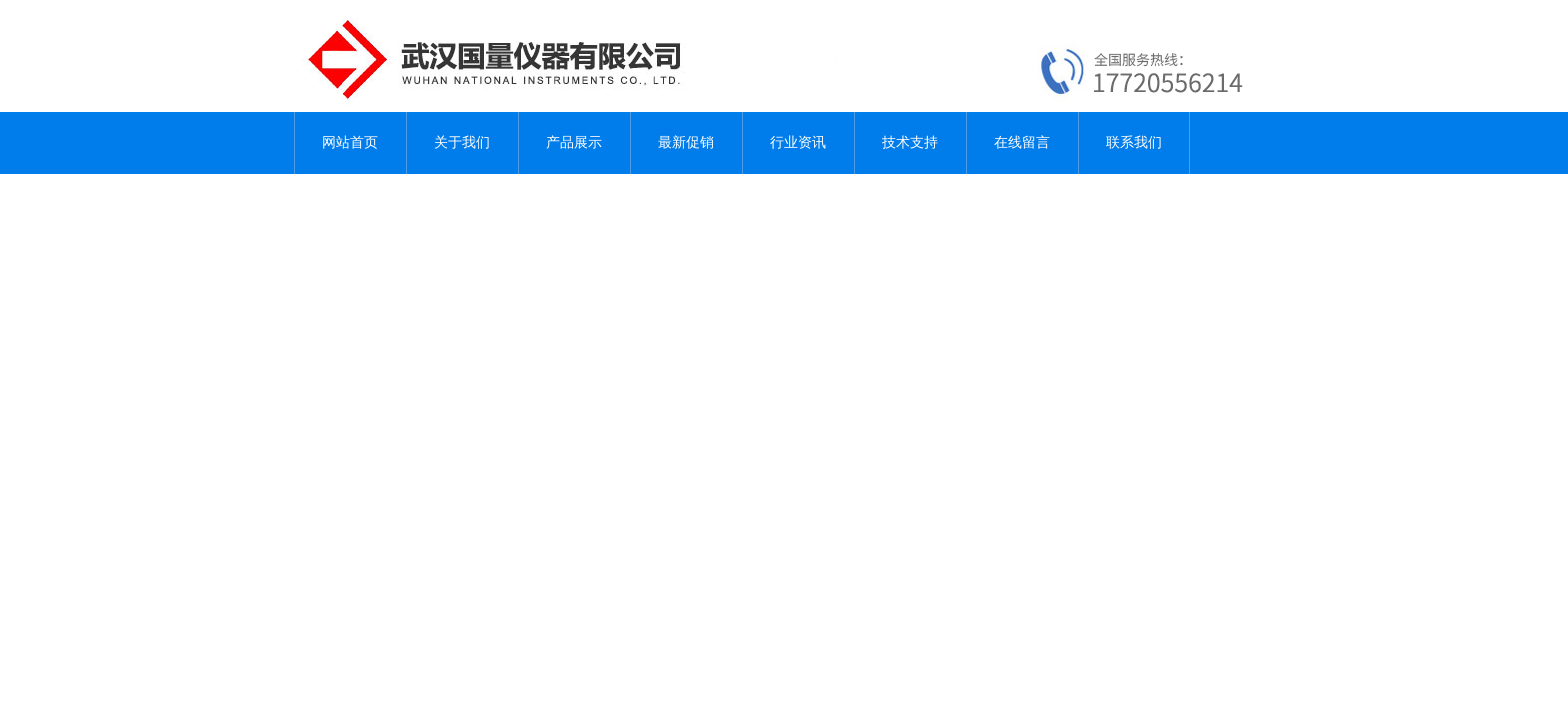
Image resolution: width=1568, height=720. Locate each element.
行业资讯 (798, 142)
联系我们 (1134, 142)
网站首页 (350, 142)
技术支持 (910, 142)
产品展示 (574, 142)
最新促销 (686, 142)
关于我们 (462, 142)
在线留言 (1022, 142)
